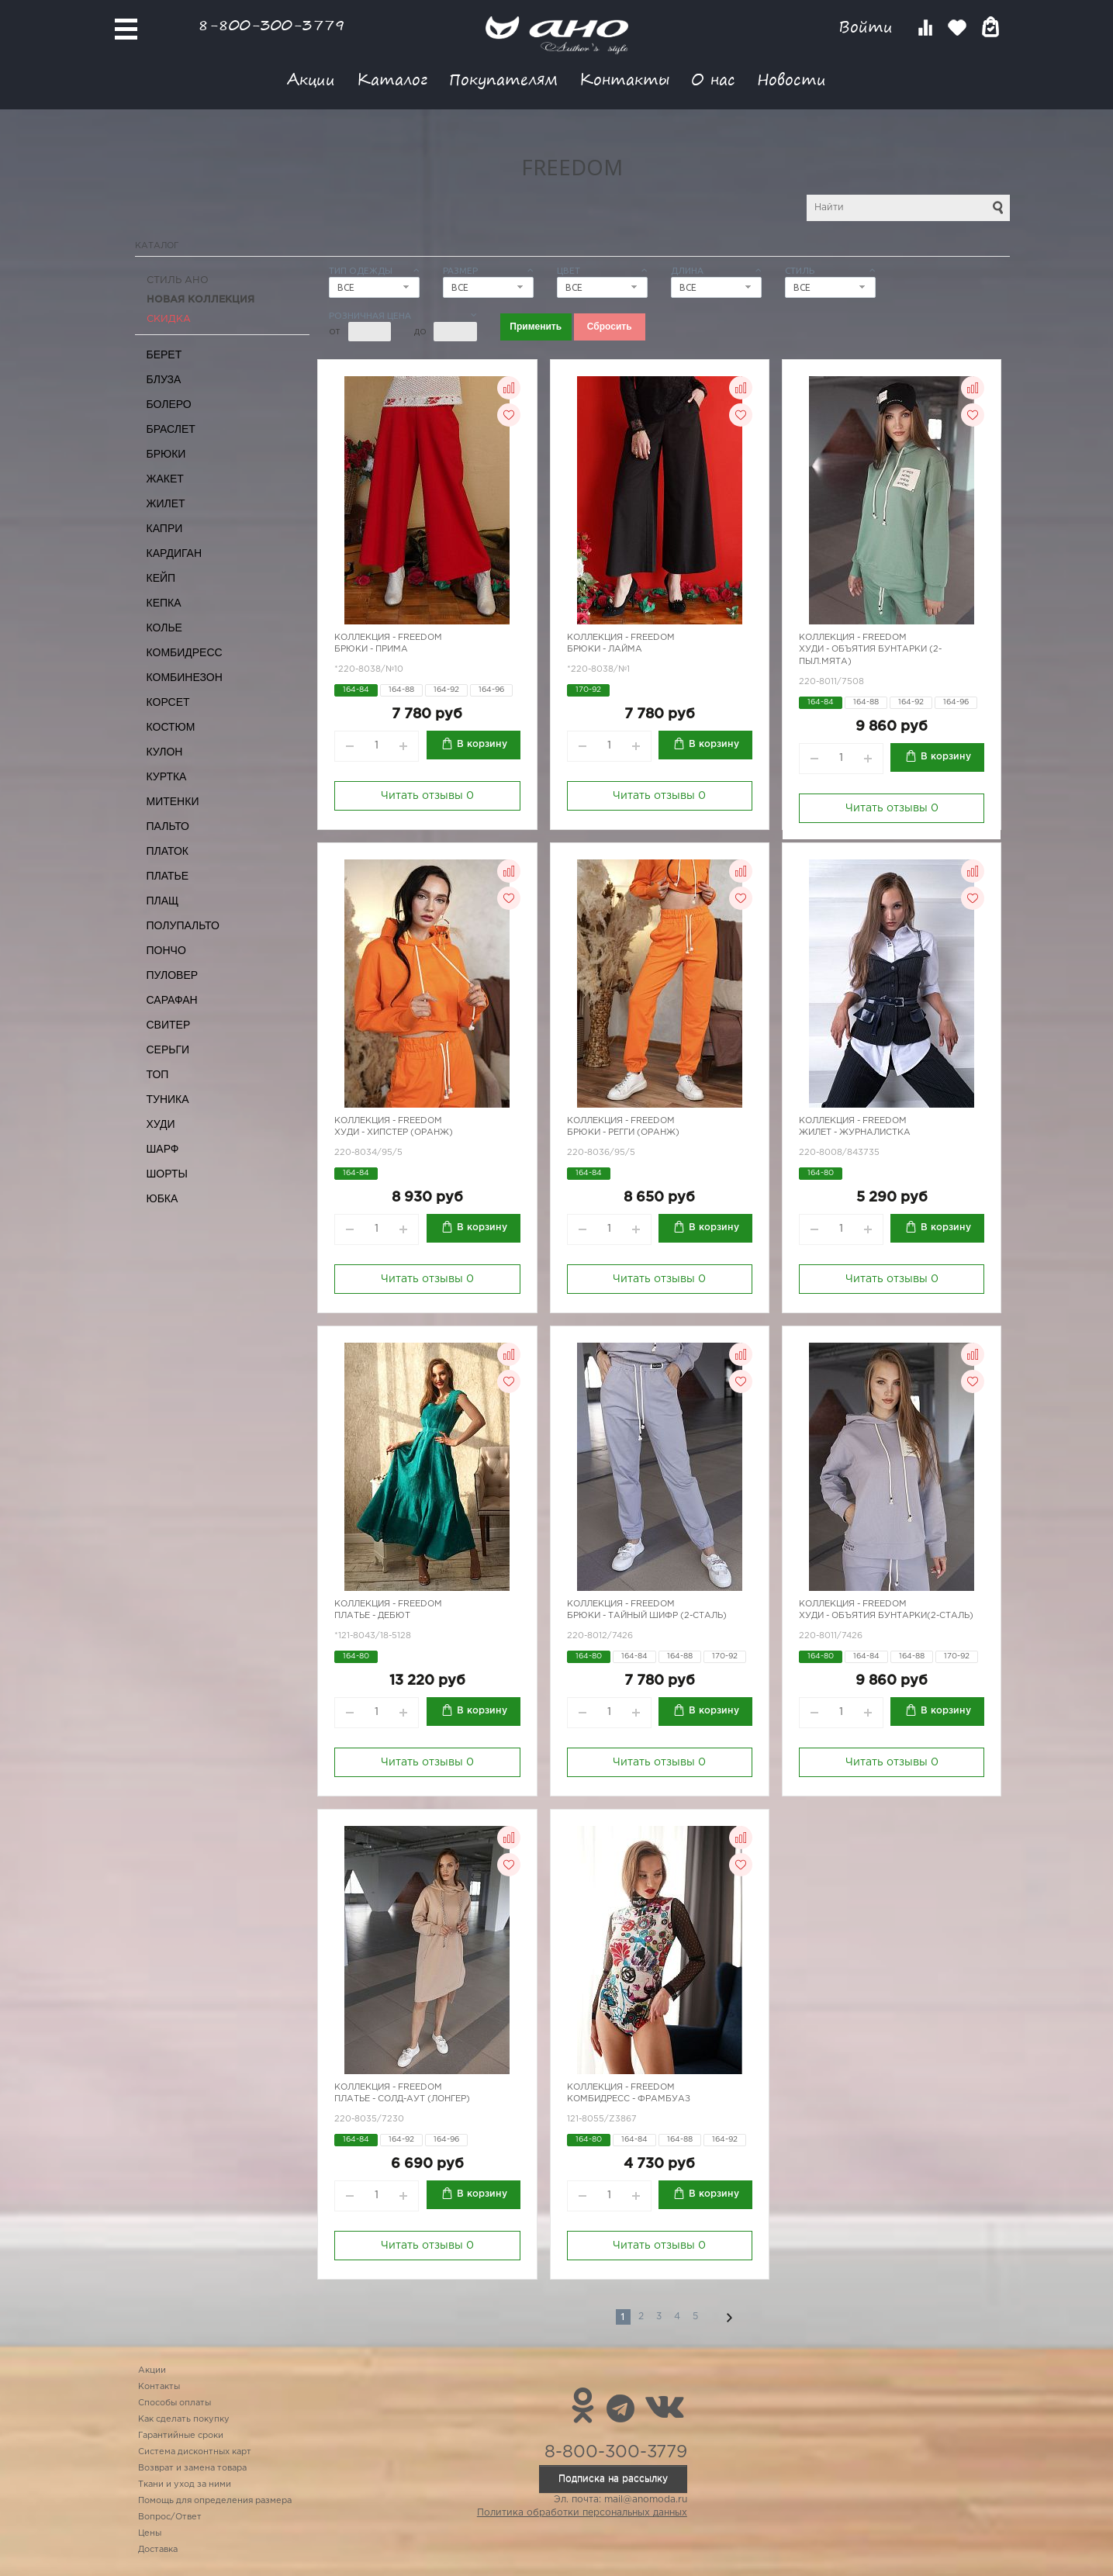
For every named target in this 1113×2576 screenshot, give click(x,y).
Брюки (166, 454)
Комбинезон (185, 677)
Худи (161, 1124)
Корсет (168, 702)
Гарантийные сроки (180, 2435)
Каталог (392, 79)
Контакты (624, 79)
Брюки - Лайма (604, 649)
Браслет (171, 429)
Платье (168, 876)
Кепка (164, 602)
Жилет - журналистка (855, 1132)
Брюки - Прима (371, 649)
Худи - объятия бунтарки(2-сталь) (886, 1616)
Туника (168, 1099)
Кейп (161, 578)
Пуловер (173, 975)
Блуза (164, 379)
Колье (164, 627)
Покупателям (503, 79)
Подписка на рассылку (613, 2478)
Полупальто (183, 925)
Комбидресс (185, 652)
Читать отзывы (427, 795)
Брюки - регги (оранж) (623, 1132)
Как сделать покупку (184, 2419)
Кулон (165, 751)
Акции (311, 79)
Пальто (168, 826)
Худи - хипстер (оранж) (393, 1132)
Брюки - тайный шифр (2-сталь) (647, 1616)
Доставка (158, 2550)
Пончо (166, 950)
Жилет (166, 503)
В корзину (482, 744)
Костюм (171, 727)
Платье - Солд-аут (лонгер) (402, 2099)
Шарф (163, 1149)
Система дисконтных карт (194, 2452)
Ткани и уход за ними (184, 2484)
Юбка (162, 1198)
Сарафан (172, 1000)
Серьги (168, 1049)
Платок (167, 851)
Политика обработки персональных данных (582, 2513)
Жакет (165, 478)
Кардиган (174, 553)
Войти (868, 27)
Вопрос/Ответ (170, 2517)
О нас (713, 79)
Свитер (169, 1024)
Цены (149, 2533)
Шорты (167, 1173)
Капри (165, 528)
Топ (158, 1074)
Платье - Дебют (372, 1616)
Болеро (169, 404)
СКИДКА (169, 319)
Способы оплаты (174, 2403)
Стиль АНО (178, 280)
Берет (164, 354)
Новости (791, 79)
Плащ (163, 900)
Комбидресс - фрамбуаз (628, 2099)
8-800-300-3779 (271, 24)
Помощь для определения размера (215, 2501)
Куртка (167, 776)
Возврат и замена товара (192, 2468)
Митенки (173, 801)
